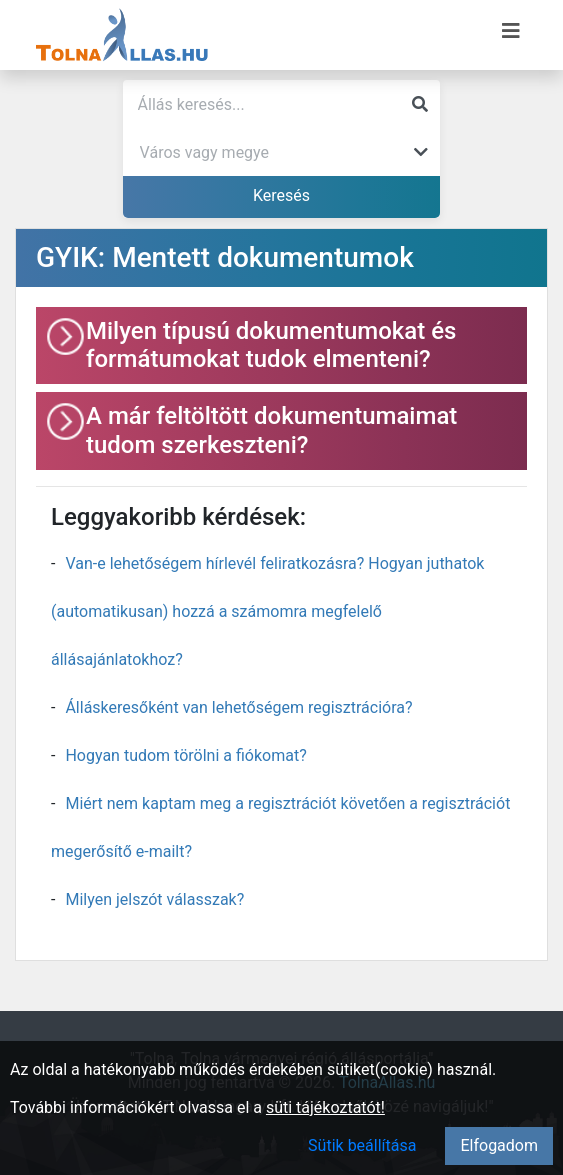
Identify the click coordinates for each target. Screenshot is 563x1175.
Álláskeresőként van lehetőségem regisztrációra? (238, 707)
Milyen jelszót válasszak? (154, 899)
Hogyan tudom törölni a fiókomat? (185, 755)
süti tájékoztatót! (325, 1107)
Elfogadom (499, 1145)
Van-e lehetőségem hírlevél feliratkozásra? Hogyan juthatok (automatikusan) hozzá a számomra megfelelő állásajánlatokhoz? (267, 611)
